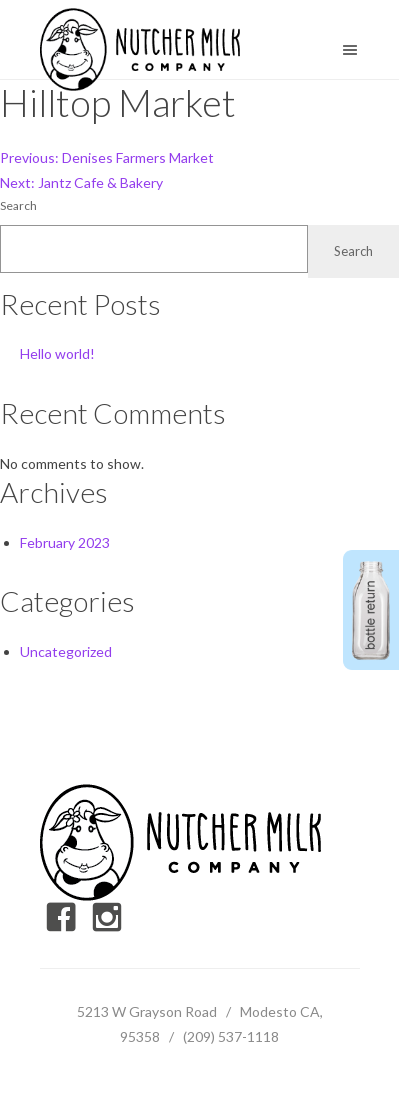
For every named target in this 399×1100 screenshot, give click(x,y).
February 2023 (65, 542)
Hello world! (57, 353)
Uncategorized (66, 651)
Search (18, 205)
